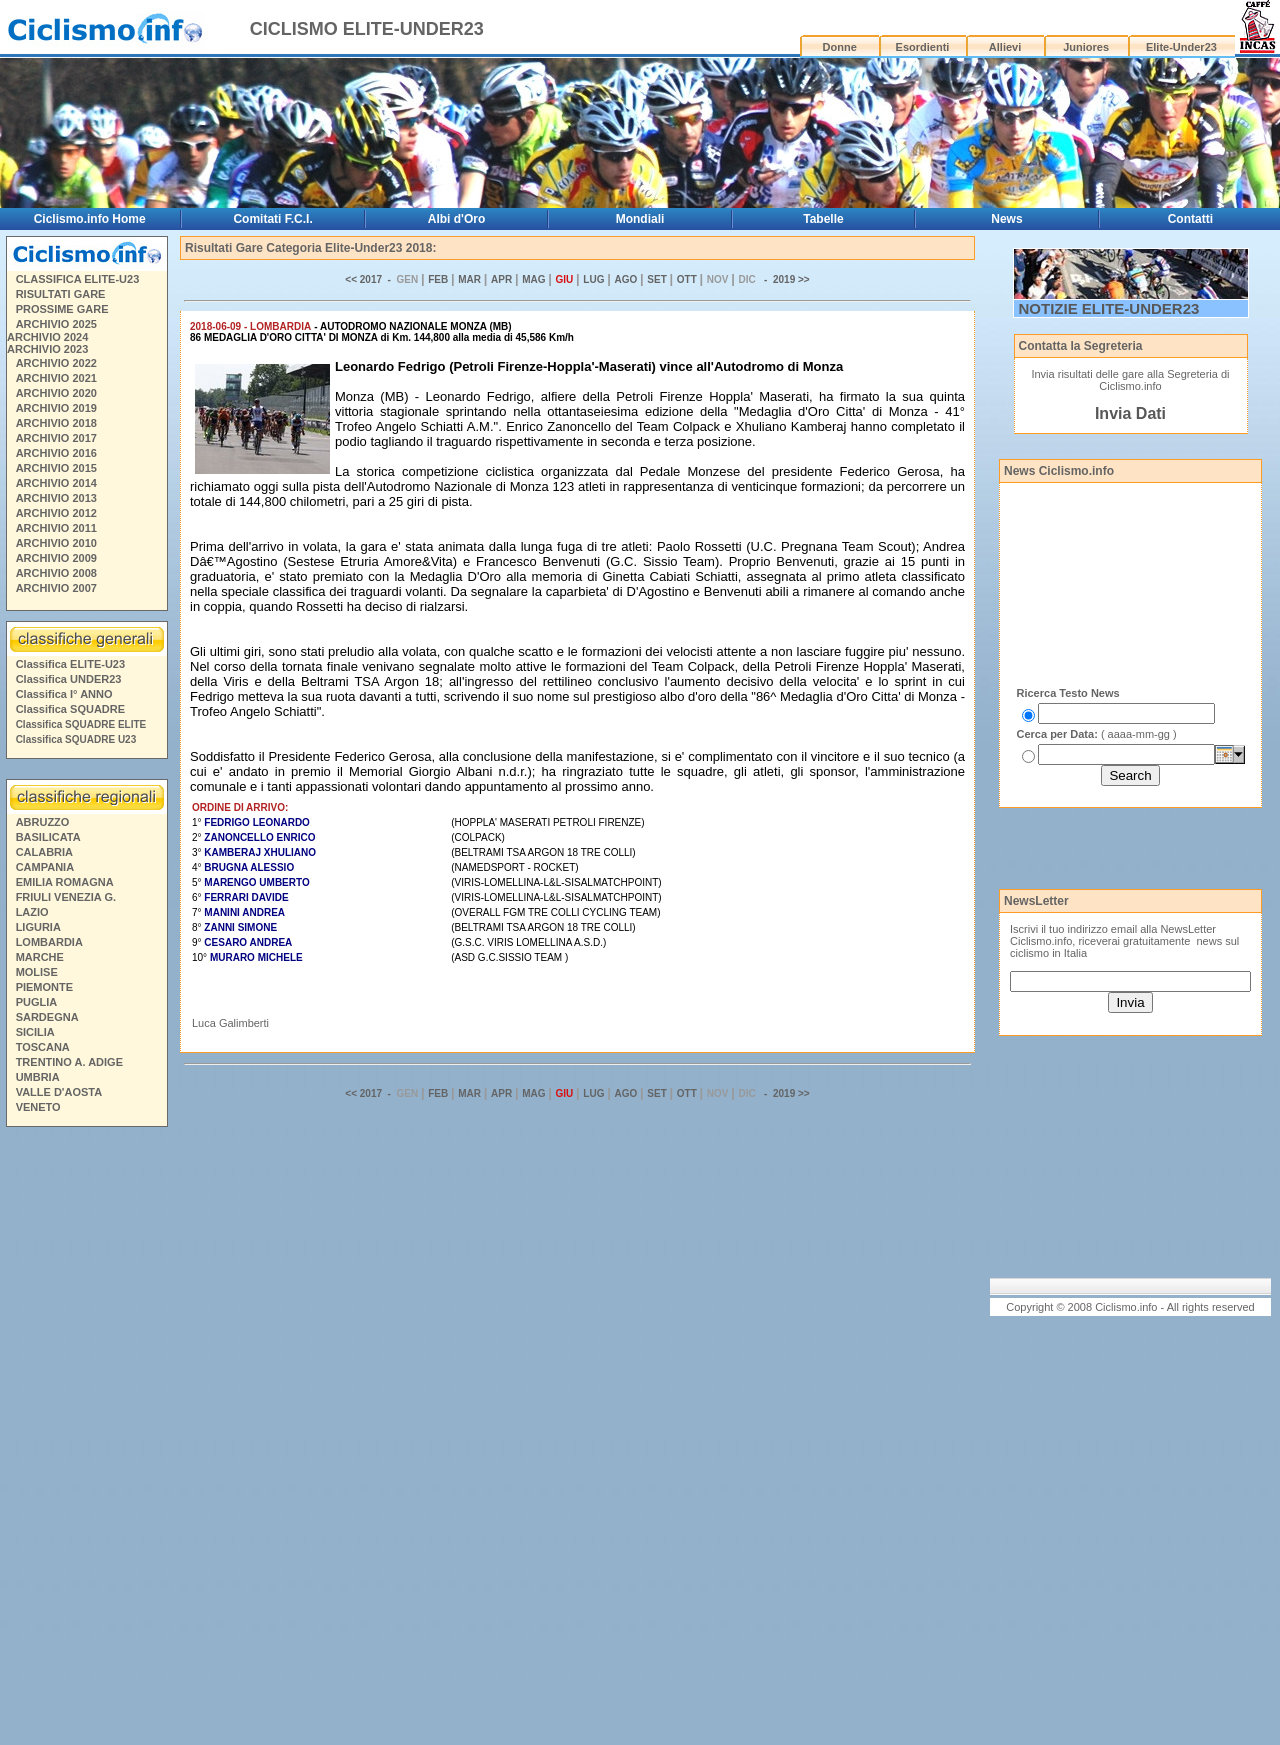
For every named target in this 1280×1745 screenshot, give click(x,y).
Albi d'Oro (457, 219)
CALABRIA (44, 852)
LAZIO (32, 912)
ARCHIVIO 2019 (56, 408)
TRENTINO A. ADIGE (69, 1062)
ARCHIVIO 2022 (56, 363)
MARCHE (40, 957)
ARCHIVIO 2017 (56, 438)
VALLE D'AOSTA (59, 1092)
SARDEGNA (47, 1017)
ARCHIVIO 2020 (56, 393)
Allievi (1005, 47)
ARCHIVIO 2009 (56, 558)
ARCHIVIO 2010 (56, 543)
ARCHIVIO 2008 (56, 573)
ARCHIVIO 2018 (56, 423)
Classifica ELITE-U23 (70, 664)
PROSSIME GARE (62, 309)
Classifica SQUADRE (70, 709)
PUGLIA (37, 1002)
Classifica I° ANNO (64, 694)
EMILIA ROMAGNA (65, 882)
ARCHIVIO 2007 (56, 588)
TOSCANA (43, 1047)
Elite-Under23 (1181, 47)
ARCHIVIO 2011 (56, 528)
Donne (840, 47)
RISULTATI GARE (61, 294)
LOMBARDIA (49, 942)
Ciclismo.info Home (90, 219)
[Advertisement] (86, 1439)
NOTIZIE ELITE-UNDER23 (1109, 308)
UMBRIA (38, 1077)
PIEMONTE (44, 987)
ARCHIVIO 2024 (47, 337)
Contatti (1190, 219)
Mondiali (640, 219)
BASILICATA (48, 837)
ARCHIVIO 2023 (47, 349)
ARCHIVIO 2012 (56, 513)
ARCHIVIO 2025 (56, 324)
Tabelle (823, 219)
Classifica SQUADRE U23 (76, 739)
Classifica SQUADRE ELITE (81, 724)
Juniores (1086, 47)
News (1006, 219)
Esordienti (923, 47)
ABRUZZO (43, 822)
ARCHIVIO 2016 (56, 453)
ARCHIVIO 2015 (56, 468)
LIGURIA (38, 927)
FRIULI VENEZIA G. (66, 897)
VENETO (38, 1107)
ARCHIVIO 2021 (56, 378)
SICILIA (35, 1032)
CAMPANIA (45, 867)
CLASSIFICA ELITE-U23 (78, 279)
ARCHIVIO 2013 (56, 498)
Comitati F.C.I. (272, 219)
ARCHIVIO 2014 (56, 483)
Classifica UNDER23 (69, 679)
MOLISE (37, 972)
